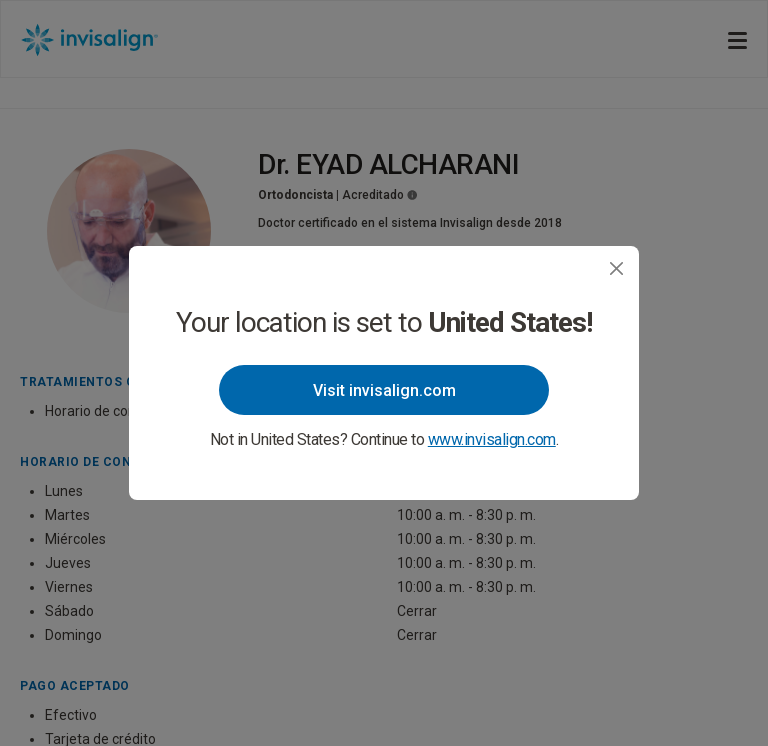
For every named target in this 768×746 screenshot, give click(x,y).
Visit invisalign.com (384, 390)
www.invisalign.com (492, 439)
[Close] (616, 268)
